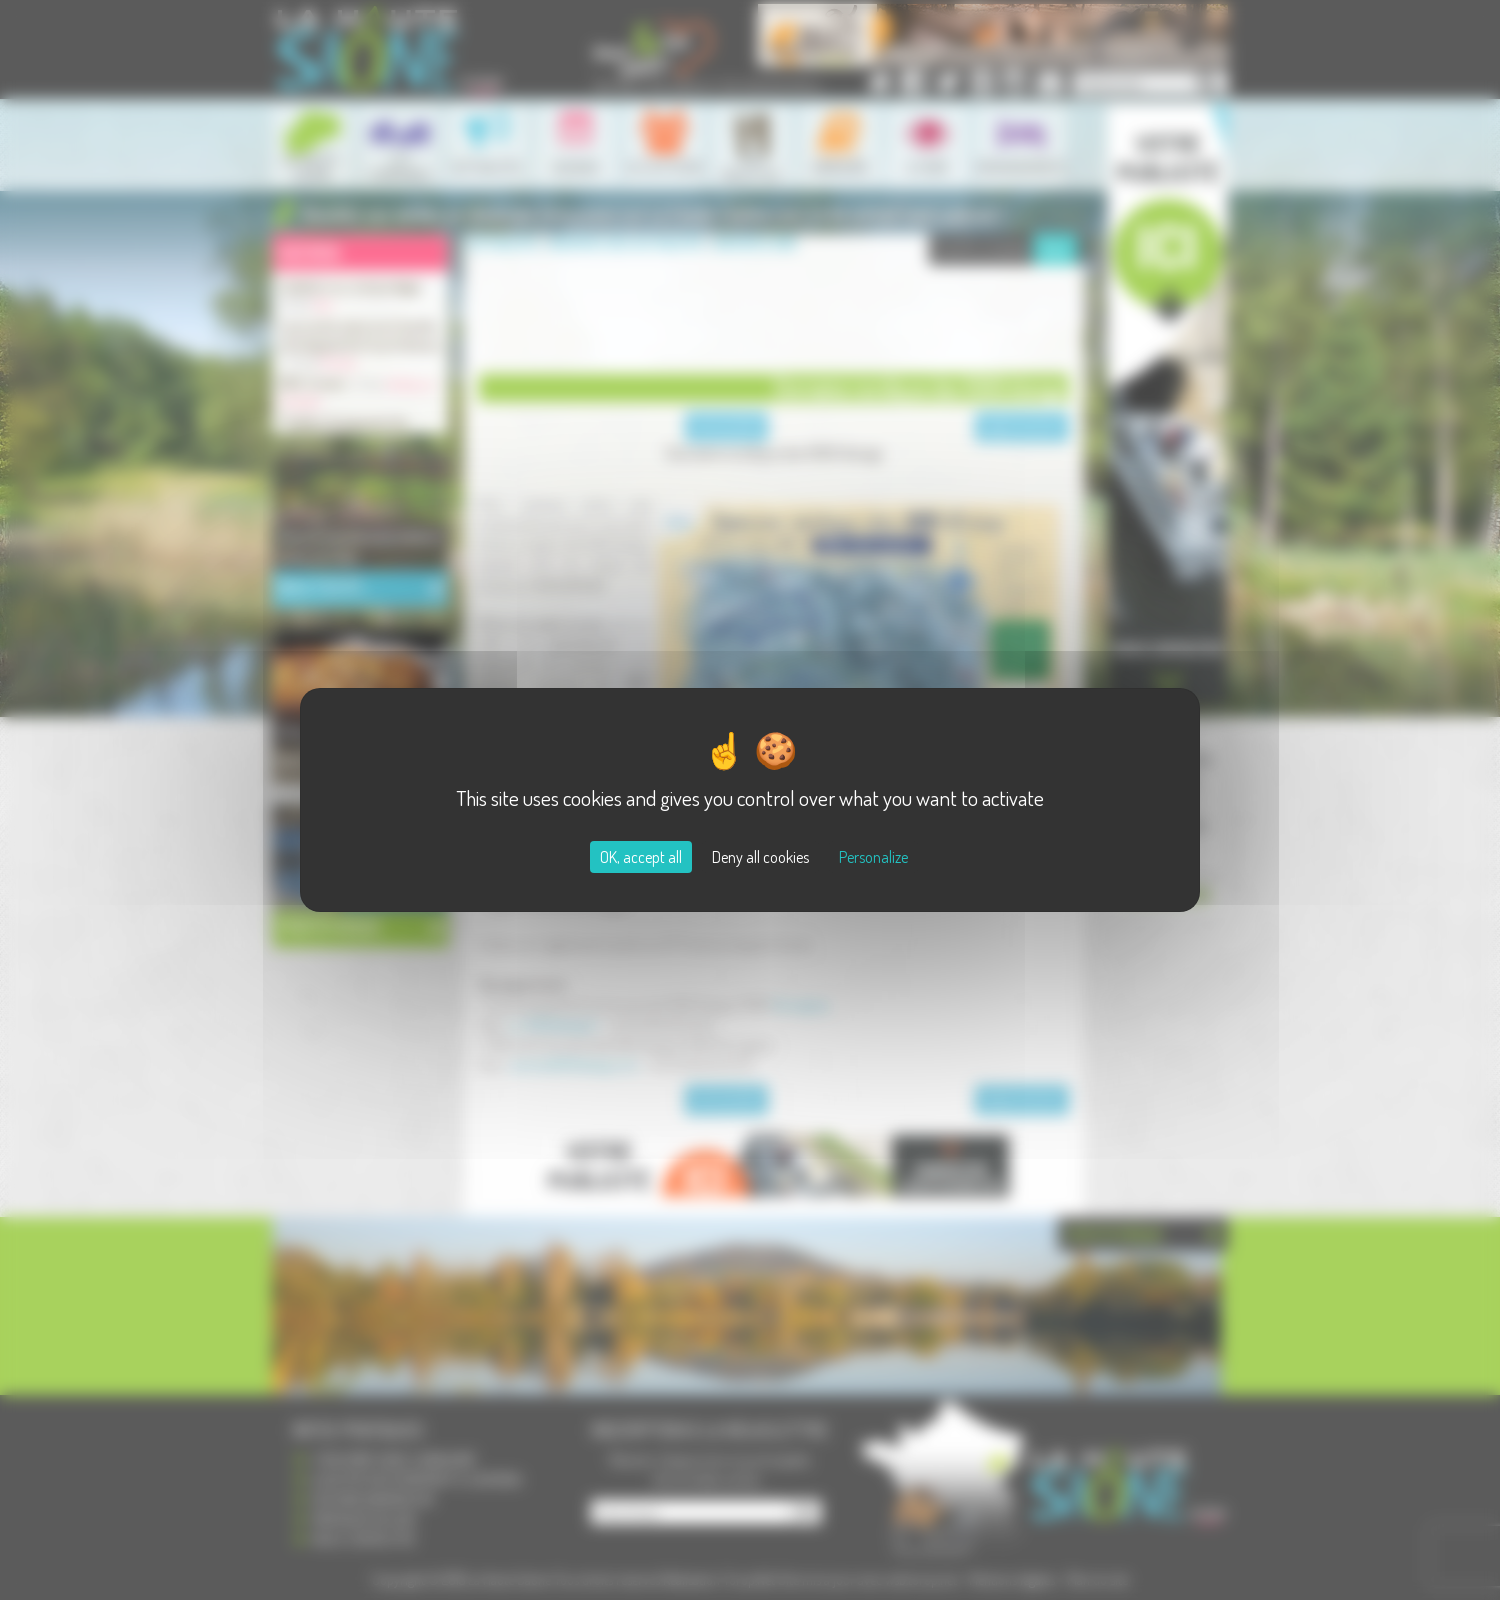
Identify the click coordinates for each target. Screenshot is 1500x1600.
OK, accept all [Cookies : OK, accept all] (641, 857)
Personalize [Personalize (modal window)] (873, 857)
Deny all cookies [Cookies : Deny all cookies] (760, 857)
